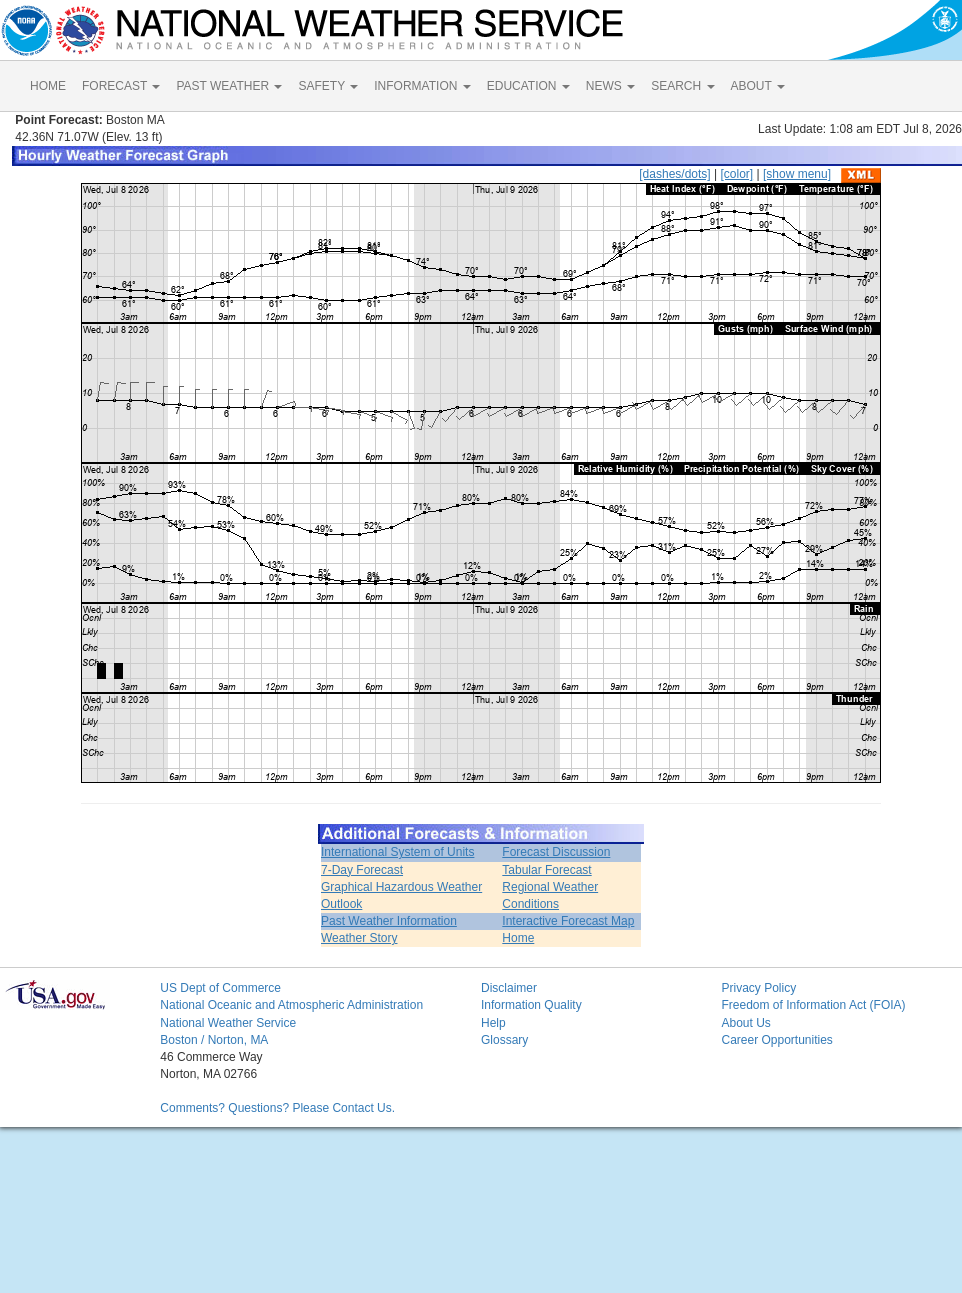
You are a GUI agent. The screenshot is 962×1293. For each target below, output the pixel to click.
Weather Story (359, 938)
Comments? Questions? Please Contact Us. (277, 1108)
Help (493, 1023)
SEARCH (682, 86)
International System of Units (397, 852)
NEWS (610, 86)
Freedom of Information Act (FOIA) (813, 1005)
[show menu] (797, 174)
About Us (745, 1023)
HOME (48, 86)
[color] (736, 174)
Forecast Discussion (556, 852)
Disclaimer (509, 988)
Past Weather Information (389, 921)
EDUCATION (528, 86)
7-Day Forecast (362, 870)
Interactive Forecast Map (568, 921)
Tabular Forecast (546, 870)
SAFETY (328, 86)
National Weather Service (228, 1023)
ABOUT (758, 86)
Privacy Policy (758, 988)
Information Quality (531, 1005)
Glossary (504, 1040)
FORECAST (121, 86)
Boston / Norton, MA (214, 1040)
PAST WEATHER (229, 86)
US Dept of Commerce (220, 988)
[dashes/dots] (674, 174)
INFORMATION (422, 86)
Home (518, 938)
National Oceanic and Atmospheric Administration (291, 1005)
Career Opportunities (776, 1040)
